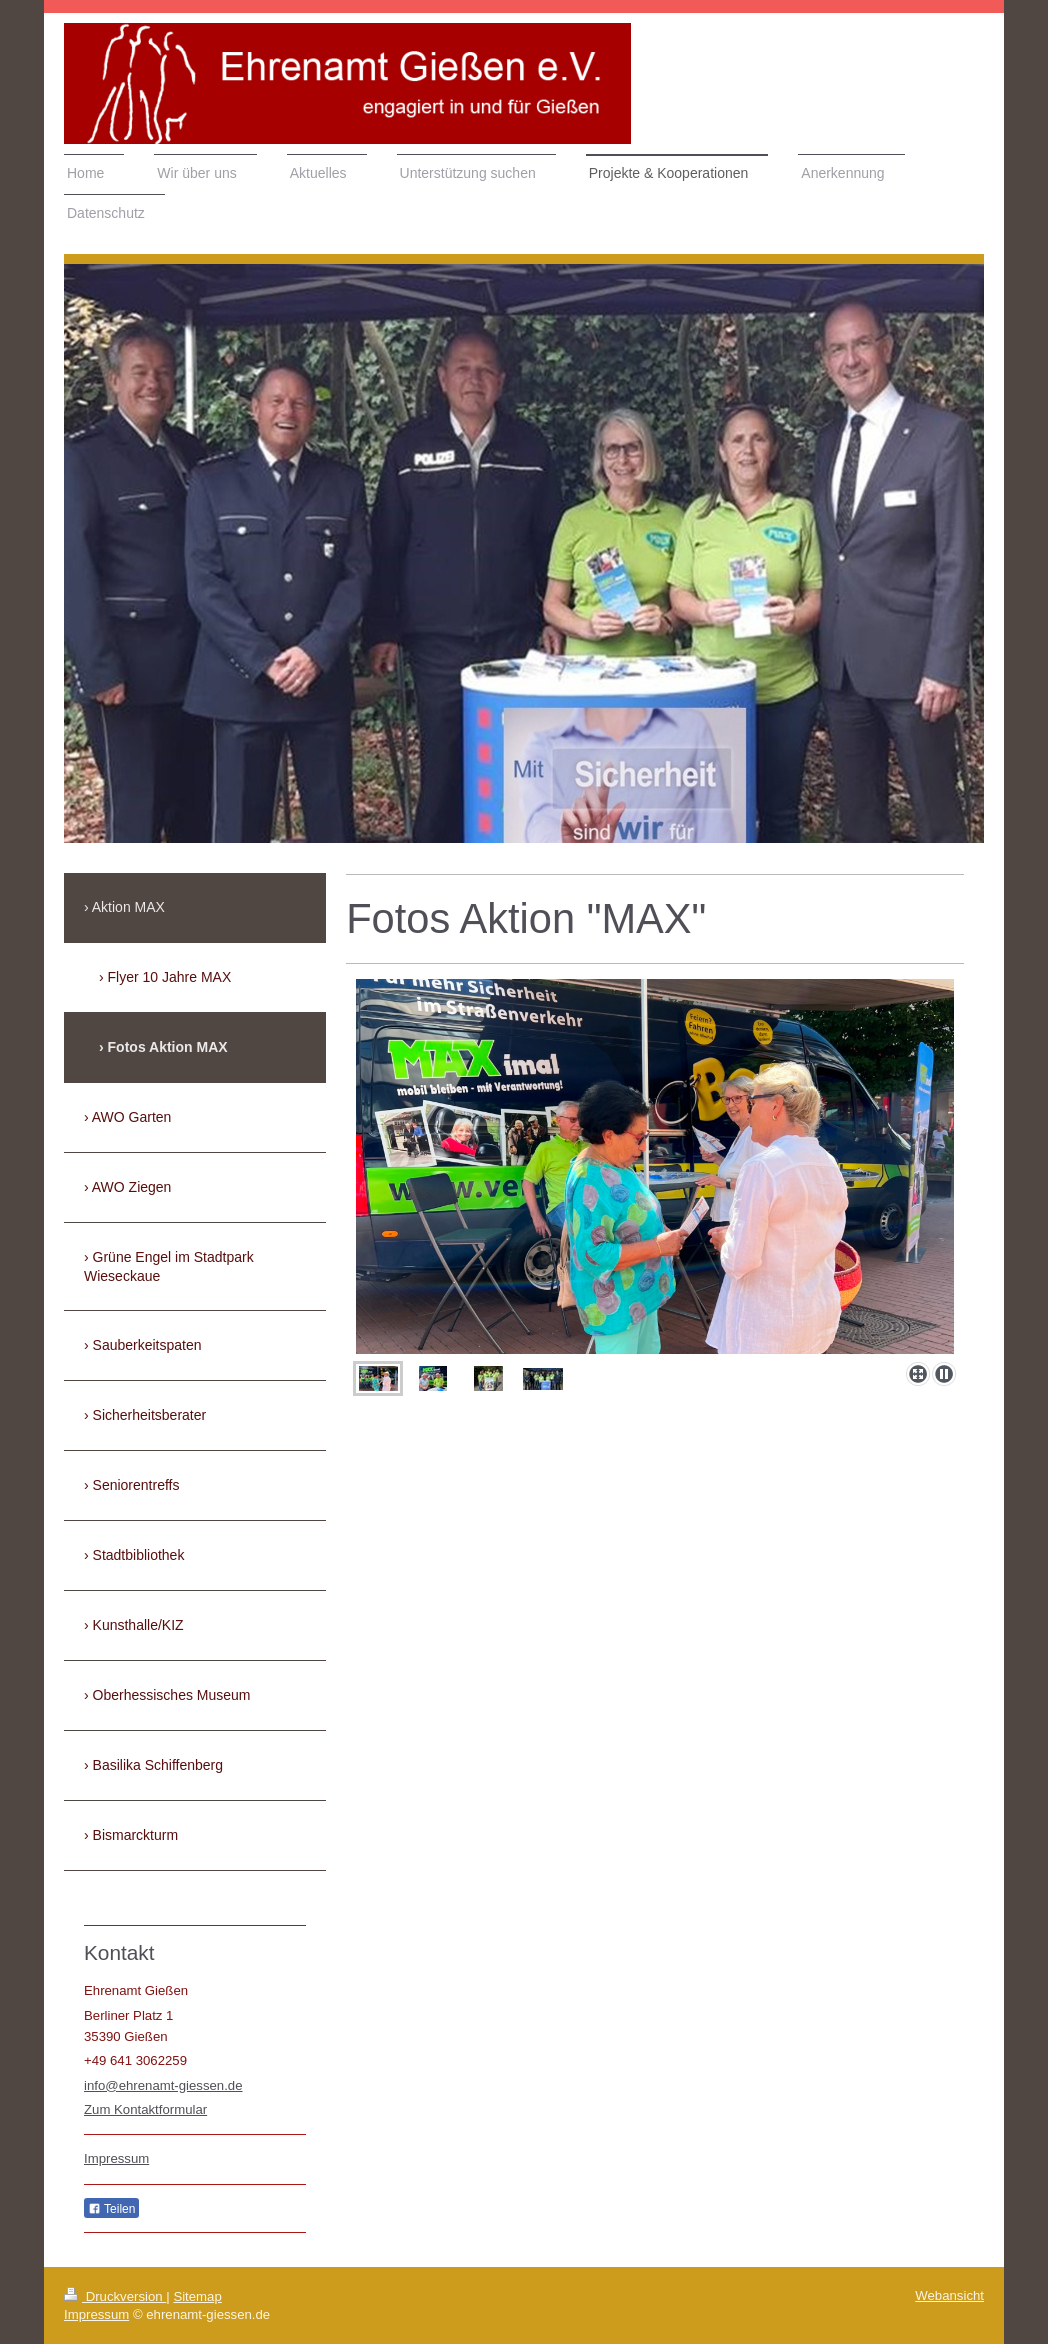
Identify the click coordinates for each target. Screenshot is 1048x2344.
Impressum (116, 2158)
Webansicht (949, 2295)
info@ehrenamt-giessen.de (163, 2085)
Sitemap (197, 2296)
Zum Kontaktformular (145, 2109)
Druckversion (115, 2296)
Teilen (111, 2209)
